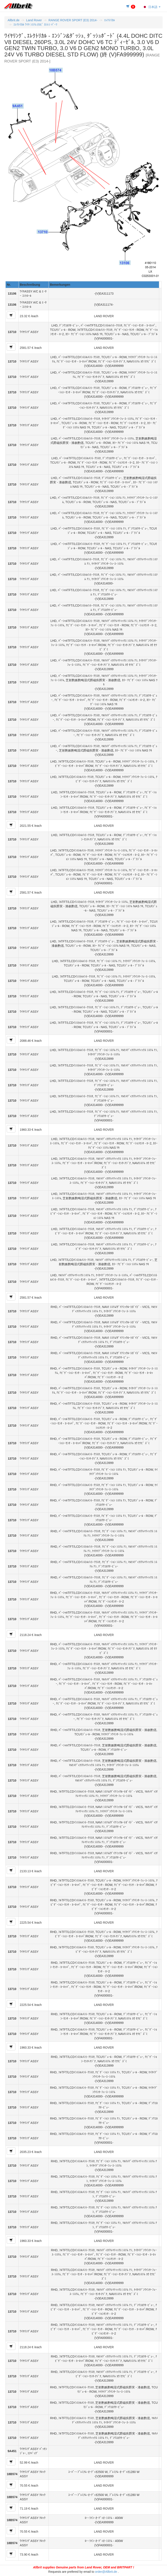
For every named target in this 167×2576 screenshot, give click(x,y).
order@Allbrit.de (106, 2571)
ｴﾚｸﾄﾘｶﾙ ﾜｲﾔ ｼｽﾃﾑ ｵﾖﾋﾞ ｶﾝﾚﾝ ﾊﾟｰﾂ (35, 24)
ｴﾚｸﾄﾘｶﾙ (109, 20)
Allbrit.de (13, 20)
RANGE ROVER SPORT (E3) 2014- (72, 20)
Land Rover (34, 20)
